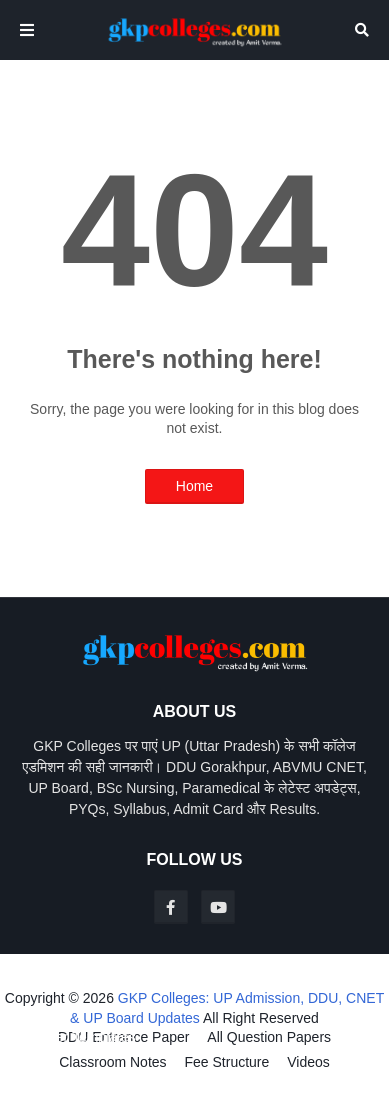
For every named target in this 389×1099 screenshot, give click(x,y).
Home (194, 486)
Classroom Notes (112, 1062)
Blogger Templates (78, 1037)
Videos (308, 1062)
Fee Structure (226, 1062)
